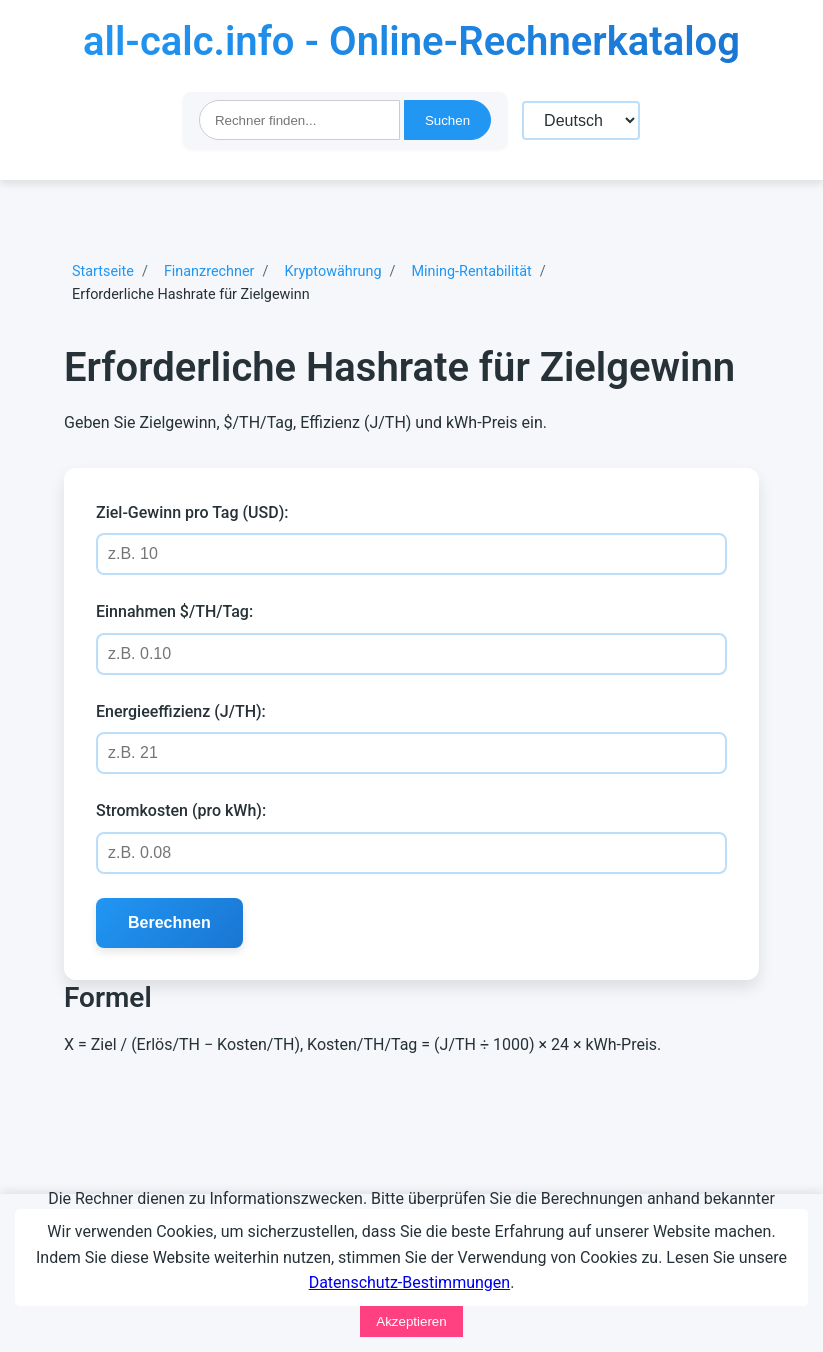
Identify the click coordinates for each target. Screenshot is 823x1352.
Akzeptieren (411, 1321)
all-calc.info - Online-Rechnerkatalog (411, 41)
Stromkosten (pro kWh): (181, 810)
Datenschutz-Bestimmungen (409, 1282)
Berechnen (169, 922)
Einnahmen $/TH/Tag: (174, 611)
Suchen (447, 120)
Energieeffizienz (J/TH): (181, 711)
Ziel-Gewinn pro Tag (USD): (192, 512)
